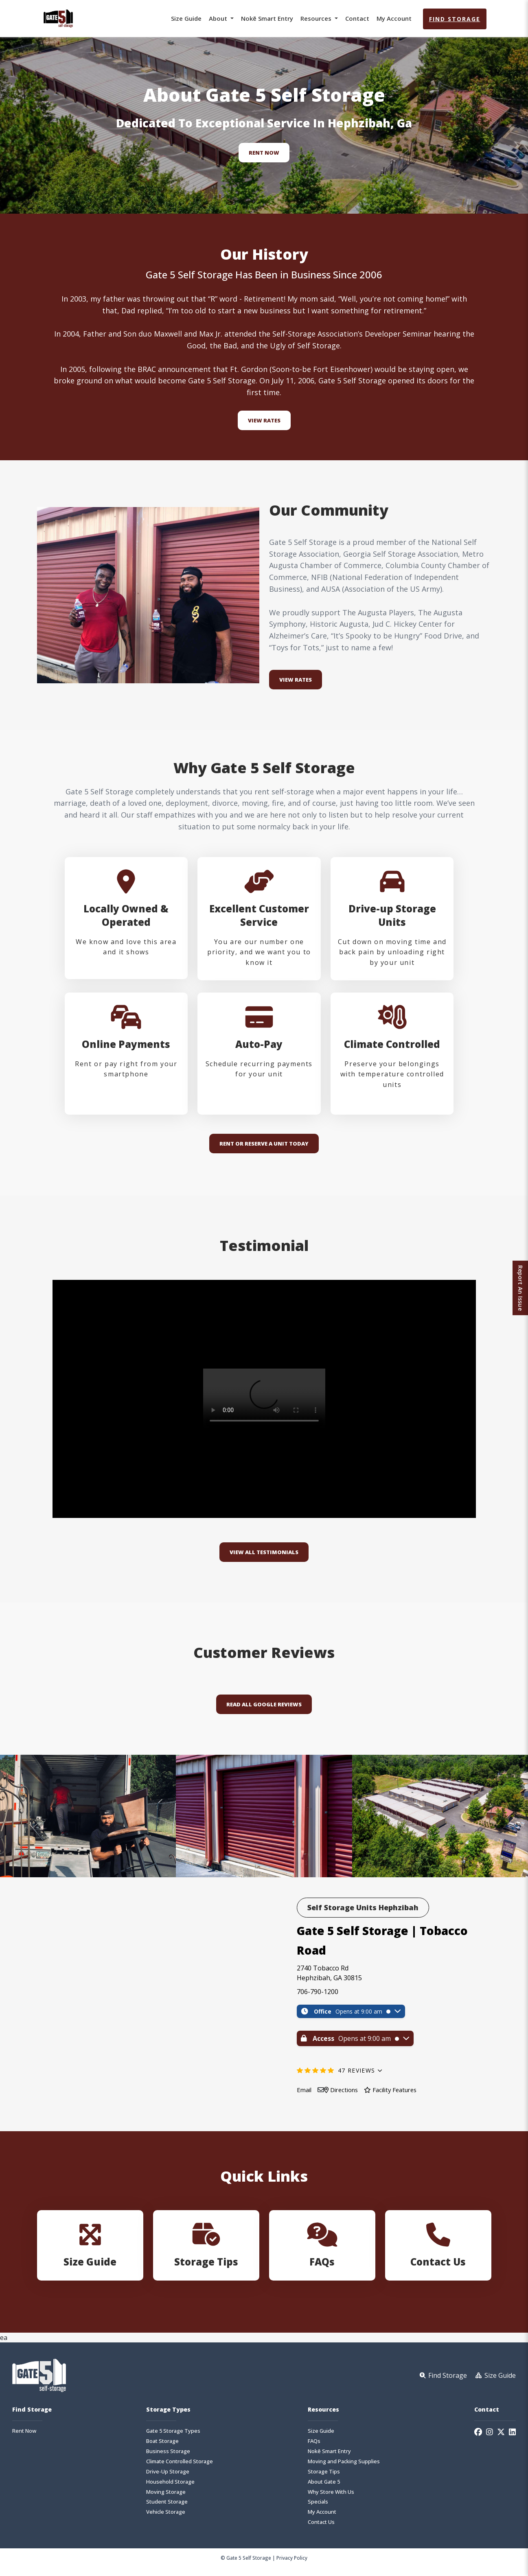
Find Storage (454, 19)
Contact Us (321, 2529)
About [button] (219, 18)
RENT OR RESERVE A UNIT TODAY (264, 1153)
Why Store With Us (331, 2498)
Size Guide (186, 18)
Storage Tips (324, 2478)
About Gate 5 (324, 2488)
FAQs (314, 2448)
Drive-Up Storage (167, 2478)
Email (305, 2096)
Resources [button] (316, 18)
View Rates (264, 420)
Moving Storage (166, 2498)
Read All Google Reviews (264, 1711)
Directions (345, 2096)
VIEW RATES (295, 679)
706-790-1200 (317, 1998)
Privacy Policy (291, 2564)
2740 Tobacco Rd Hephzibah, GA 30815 (329, 1979)
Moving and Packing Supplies (344, 2468)
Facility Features (398, 2096)
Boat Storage (162, 2448)
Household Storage (170, 2488)
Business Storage (168, 2458)
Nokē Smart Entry (267, 18)
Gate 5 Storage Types (173, 2437)
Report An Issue (518, 1288)
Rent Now (264, 152)
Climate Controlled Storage (179, 2468)
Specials (318, 2508)
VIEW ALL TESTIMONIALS (264, 1558)
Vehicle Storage (165, 2518)
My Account (394, 18)
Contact (357, 18)
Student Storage (167, 2508)
